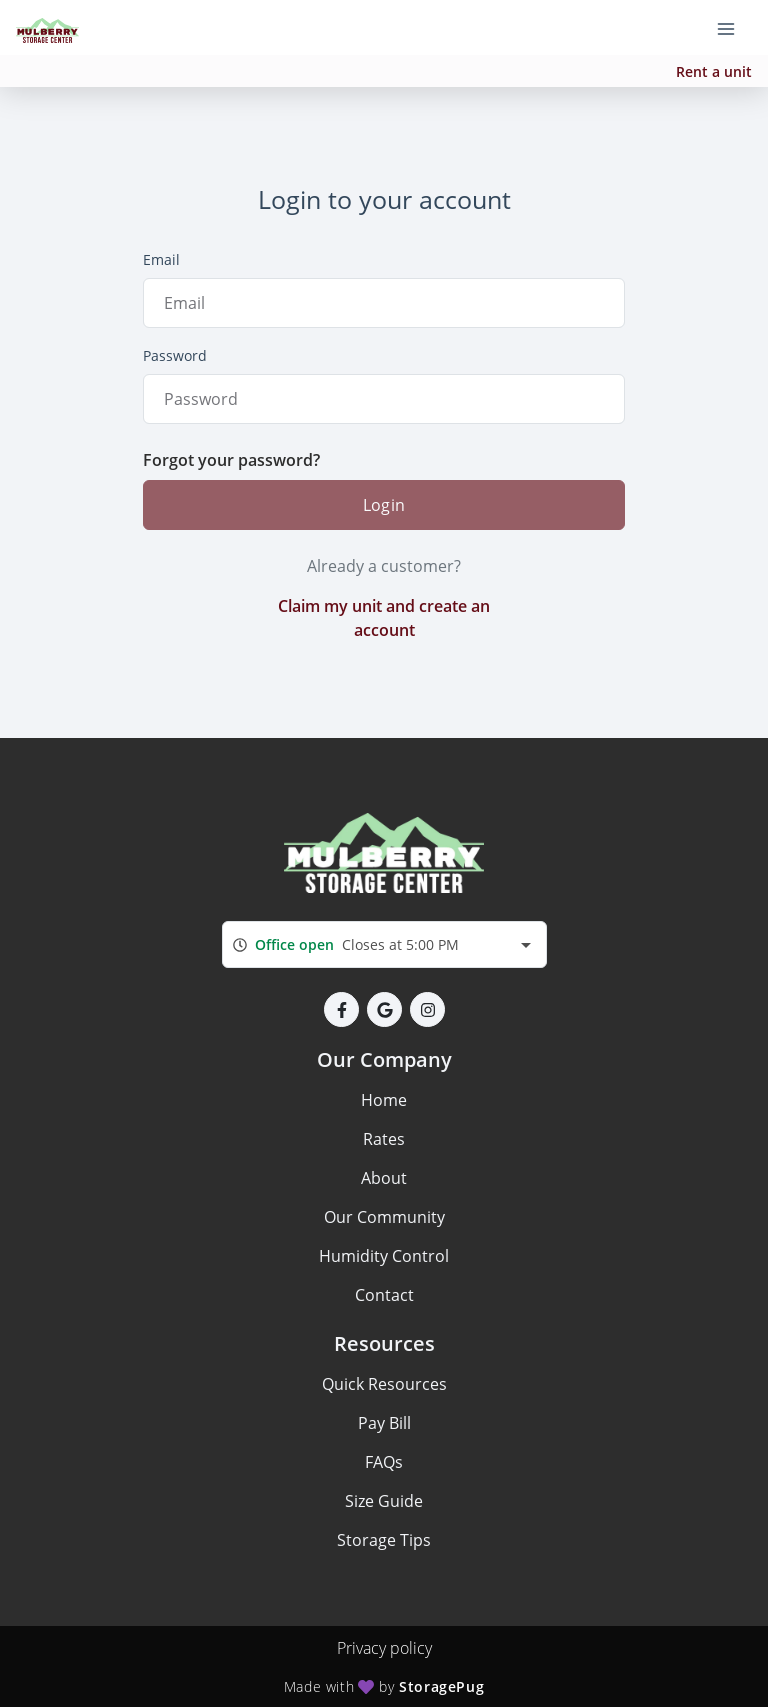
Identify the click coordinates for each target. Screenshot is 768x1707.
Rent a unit (714, 71)
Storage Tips (384, 1540)
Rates (384, 1139)
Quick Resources (384, 1384)
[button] (341, 1009)
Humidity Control (384, 1256)
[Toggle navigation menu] (734, 28)
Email (161, 259)
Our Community (384, 1217)
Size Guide (384, 1501)
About (384, 1178)
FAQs (384, 1462)
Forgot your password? (231, 460)
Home (384, 1100)
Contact (384, 1295)
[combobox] (384, 944)
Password (175, 355)
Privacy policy (384, 1648)
